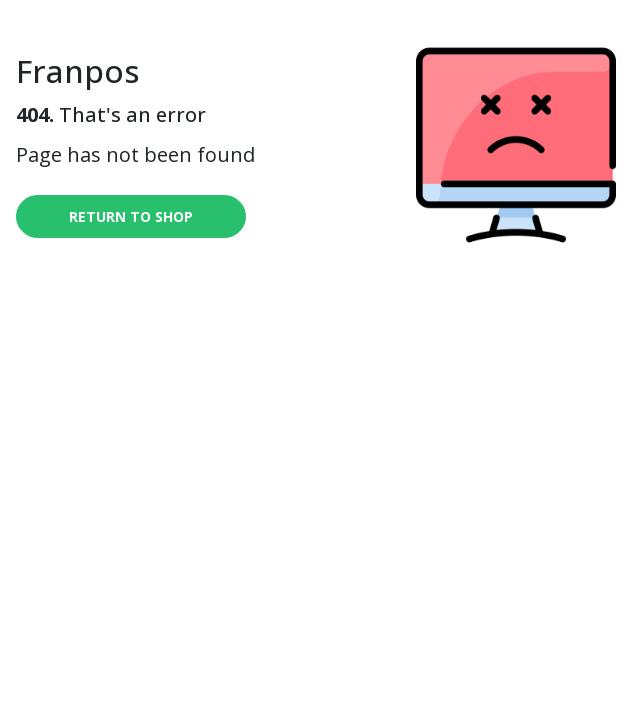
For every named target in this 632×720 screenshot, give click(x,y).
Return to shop (131, 216)
